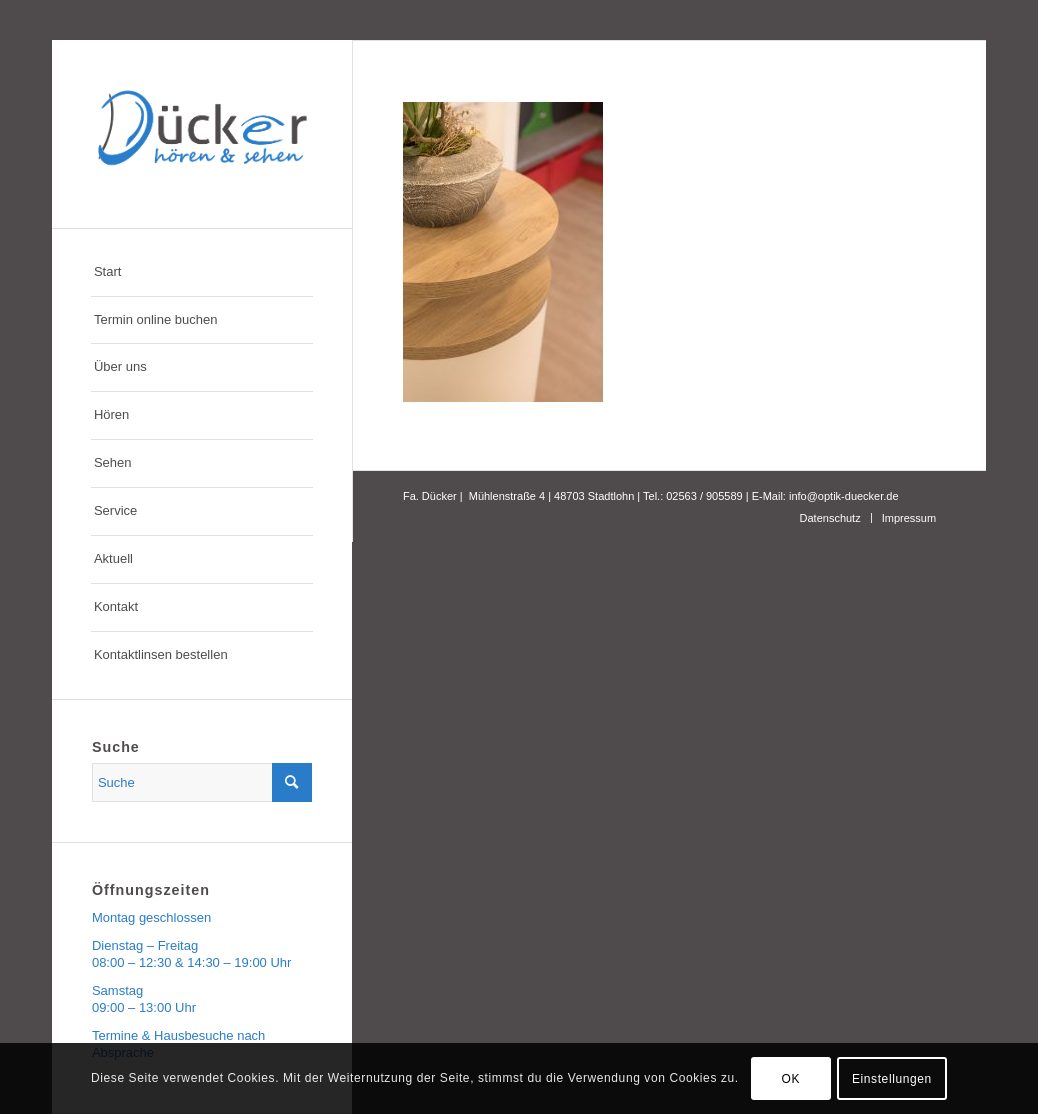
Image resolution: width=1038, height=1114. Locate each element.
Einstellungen (892, 1079)
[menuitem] (202, 273)
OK (790, 1079)
